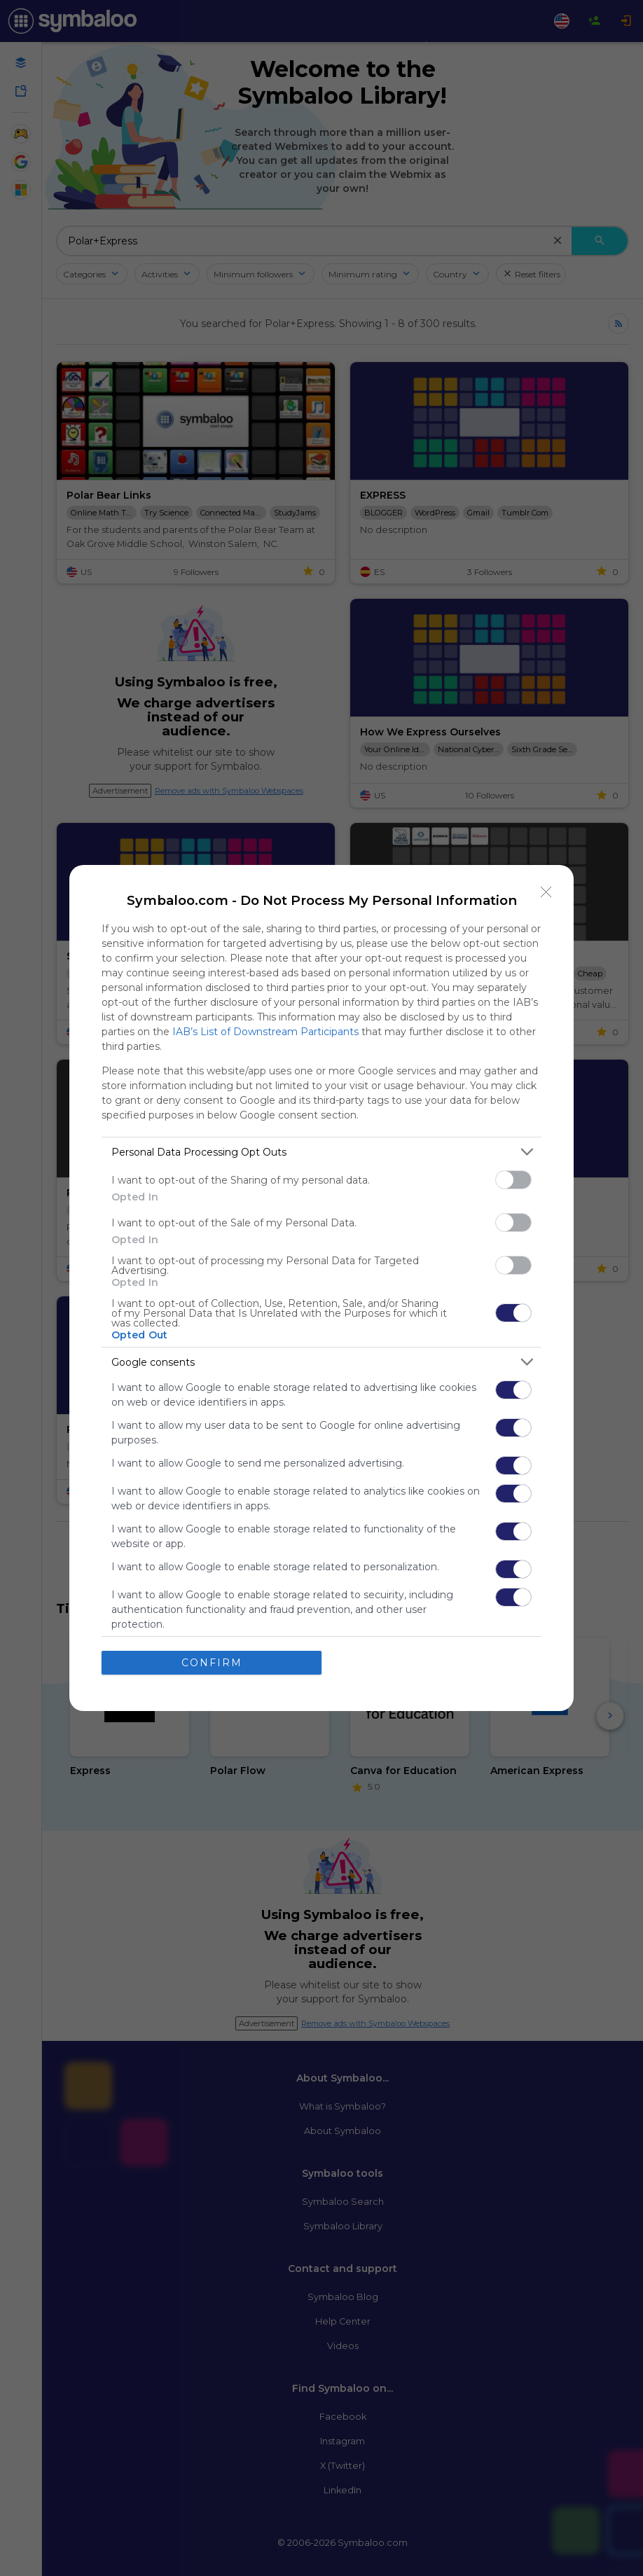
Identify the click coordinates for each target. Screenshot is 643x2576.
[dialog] (321, 1288)
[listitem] (321, 1151)
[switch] (513, 1179)
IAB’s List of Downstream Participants (265, 1031)
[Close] (546, 892)
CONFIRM (211, 1662)
